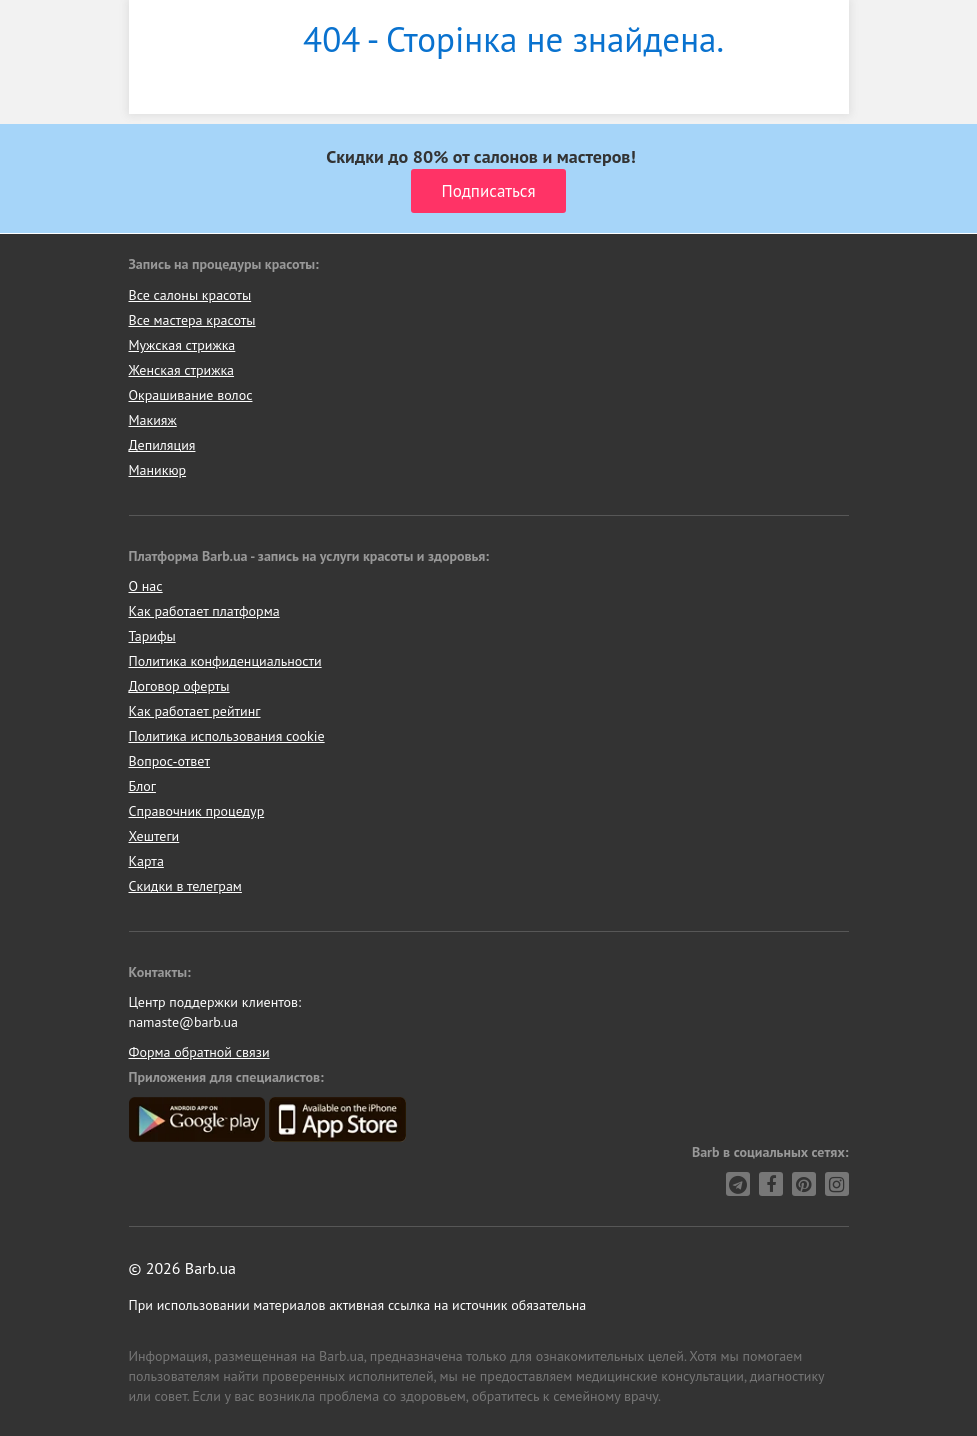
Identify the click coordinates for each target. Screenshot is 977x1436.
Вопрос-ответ (169, 761)
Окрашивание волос (191, 395)
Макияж (153, 420)
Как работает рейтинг (195, 711)
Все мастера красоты (192, 320)
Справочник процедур (197, 811)
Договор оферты (179, 686)
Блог (142, 786)
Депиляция (162, 445)
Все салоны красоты (190, 295)
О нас (146, 586)
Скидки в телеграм (185, 886)
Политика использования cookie (227, 736)
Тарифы (152, 636)
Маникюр (158, 470)
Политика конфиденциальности (225, 661)
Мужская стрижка (182, 345)
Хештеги (154, 836)
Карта (146, 861)
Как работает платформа (204, 611)
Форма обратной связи (199, 1052)
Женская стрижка (182, 370)
